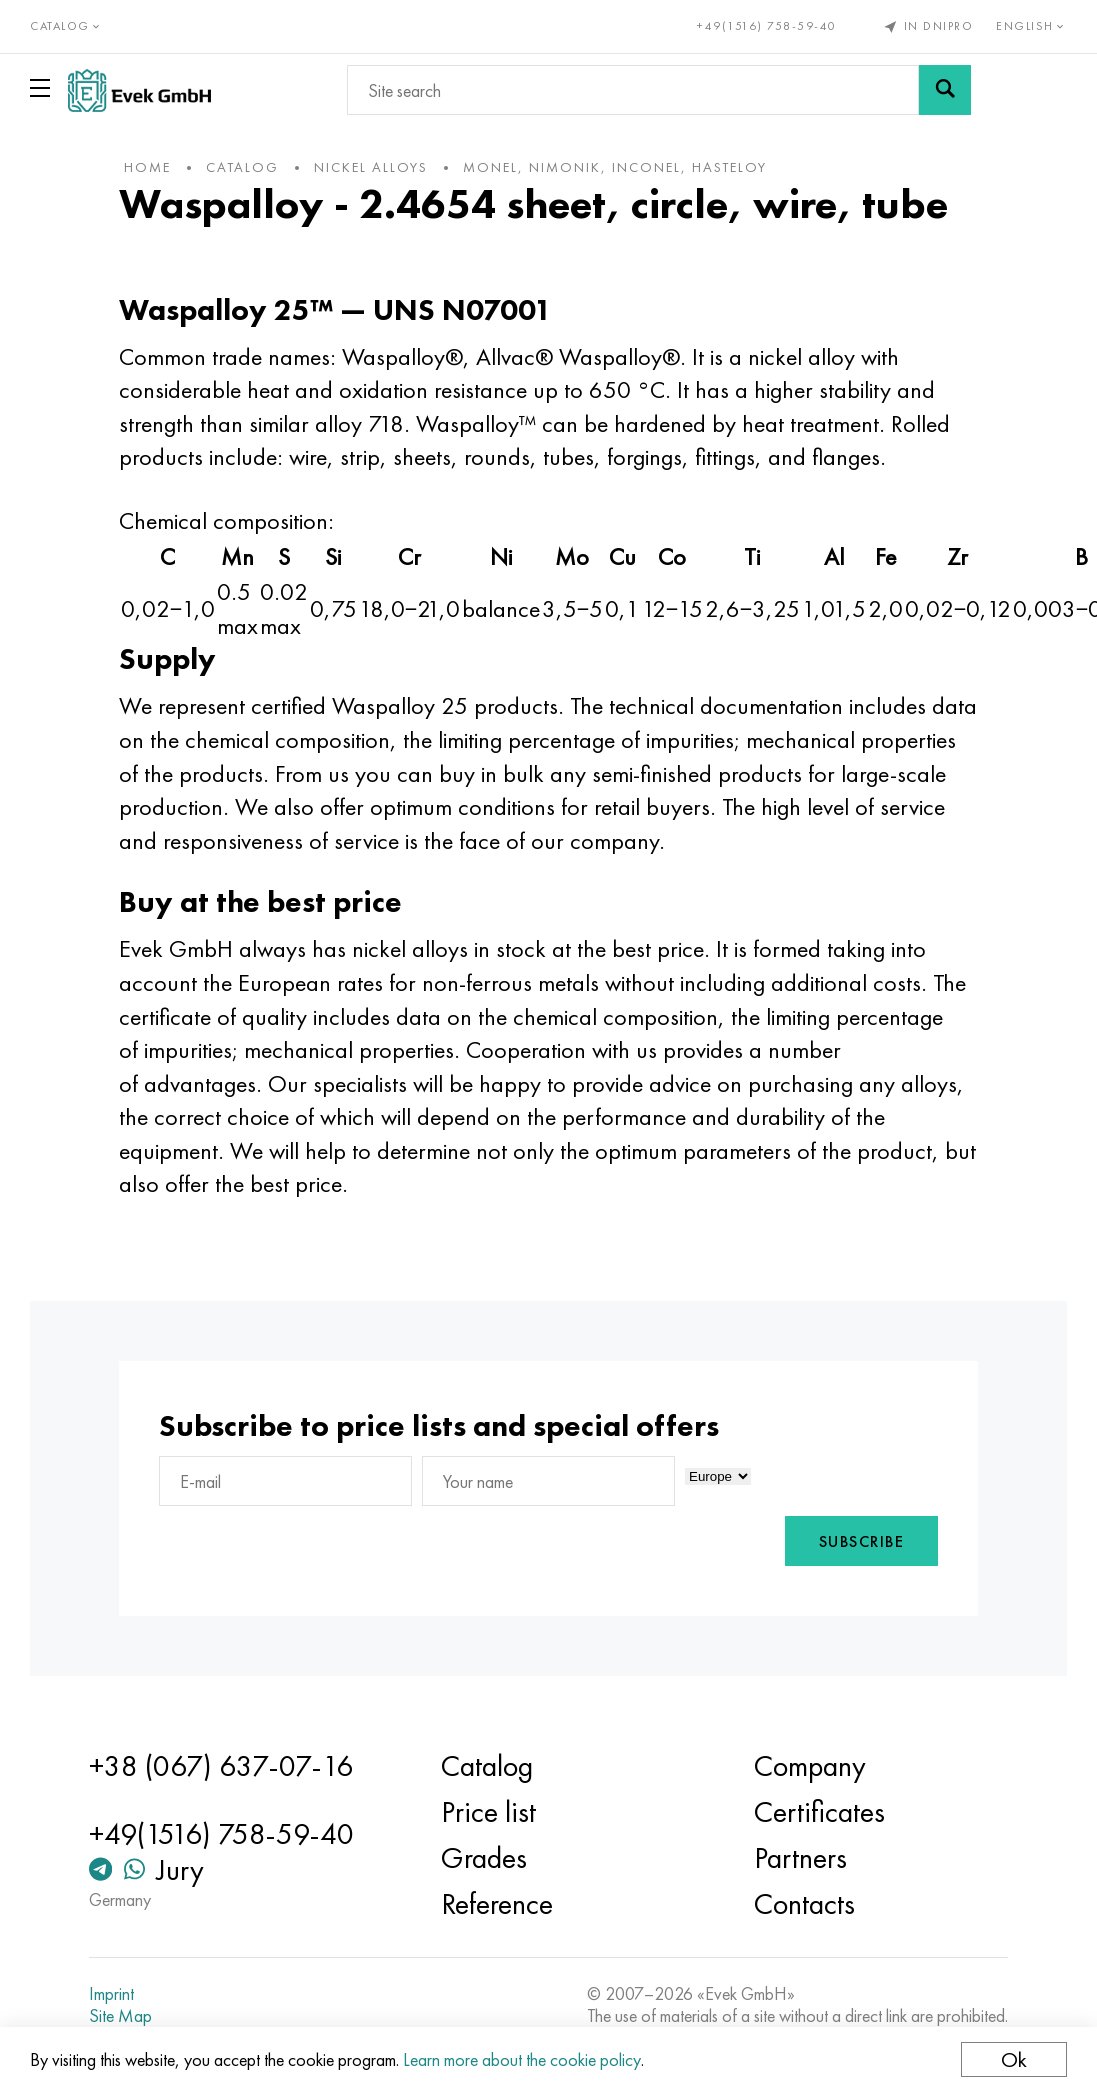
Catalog (487, 1766)
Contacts (804, 1904)
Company (810, 1766)
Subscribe (862, 1541)
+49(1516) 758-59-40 (767, 26)
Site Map (120, 2016)
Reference (497, 1904)
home (147, 167)
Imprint (111, 1994)
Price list (488, 1812)
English (1031, 26)
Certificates (819, 1812)
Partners (800, 1858)
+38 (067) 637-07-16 (221, 1766)
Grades (484, 1858)
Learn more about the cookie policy (522, 2059)
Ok (1014, 2059)
